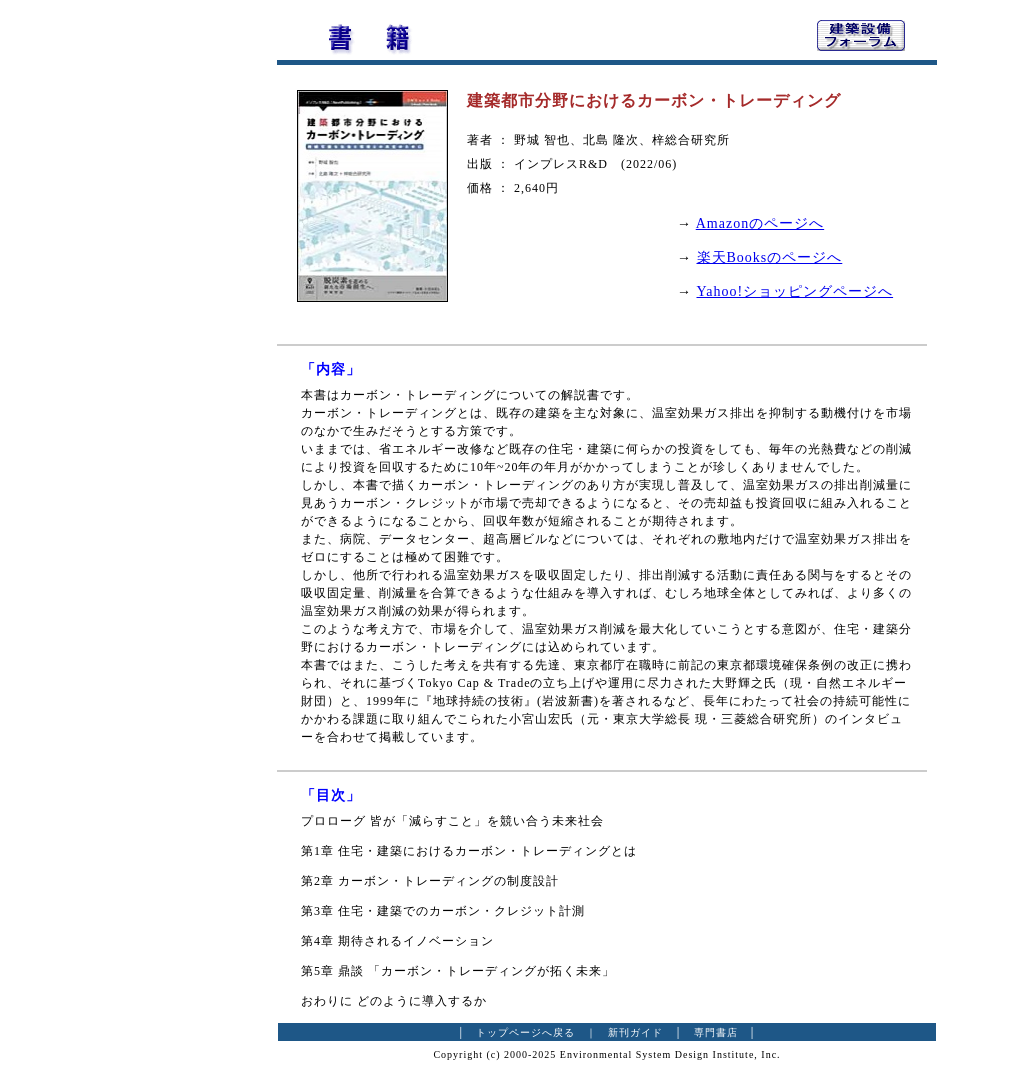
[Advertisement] (167, 315)
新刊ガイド (635, 1032)
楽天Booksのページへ (770, 257)
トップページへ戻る (525, 1032)
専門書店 (716, 1032)
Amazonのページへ (760, 223)
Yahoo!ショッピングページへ (795, 291)
